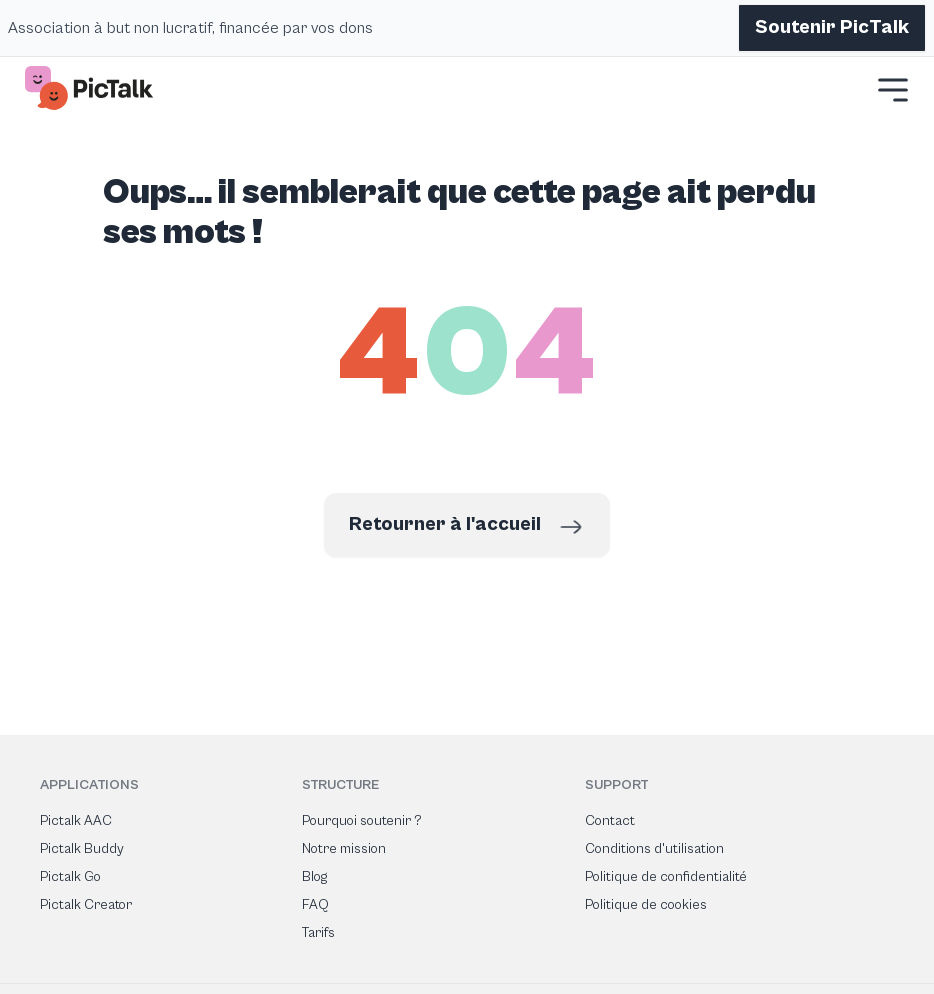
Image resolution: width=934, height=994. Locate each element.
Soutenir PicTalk (832, 27)
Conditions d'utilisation (654, 849)
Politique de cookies (646, 905)
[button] (893, 90)
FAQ (315, 905)
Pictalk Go (70, 877)
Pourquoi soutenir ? (362, 821)
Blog (314, 877)
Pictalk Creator (86, 905)
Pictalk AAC (76, 821)
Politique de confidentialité (666, 877)
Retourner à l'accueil (466, 527)
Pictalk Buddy (82, 849)
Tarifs (318, 933)
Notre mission (344, 849)
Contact (610, 821)
